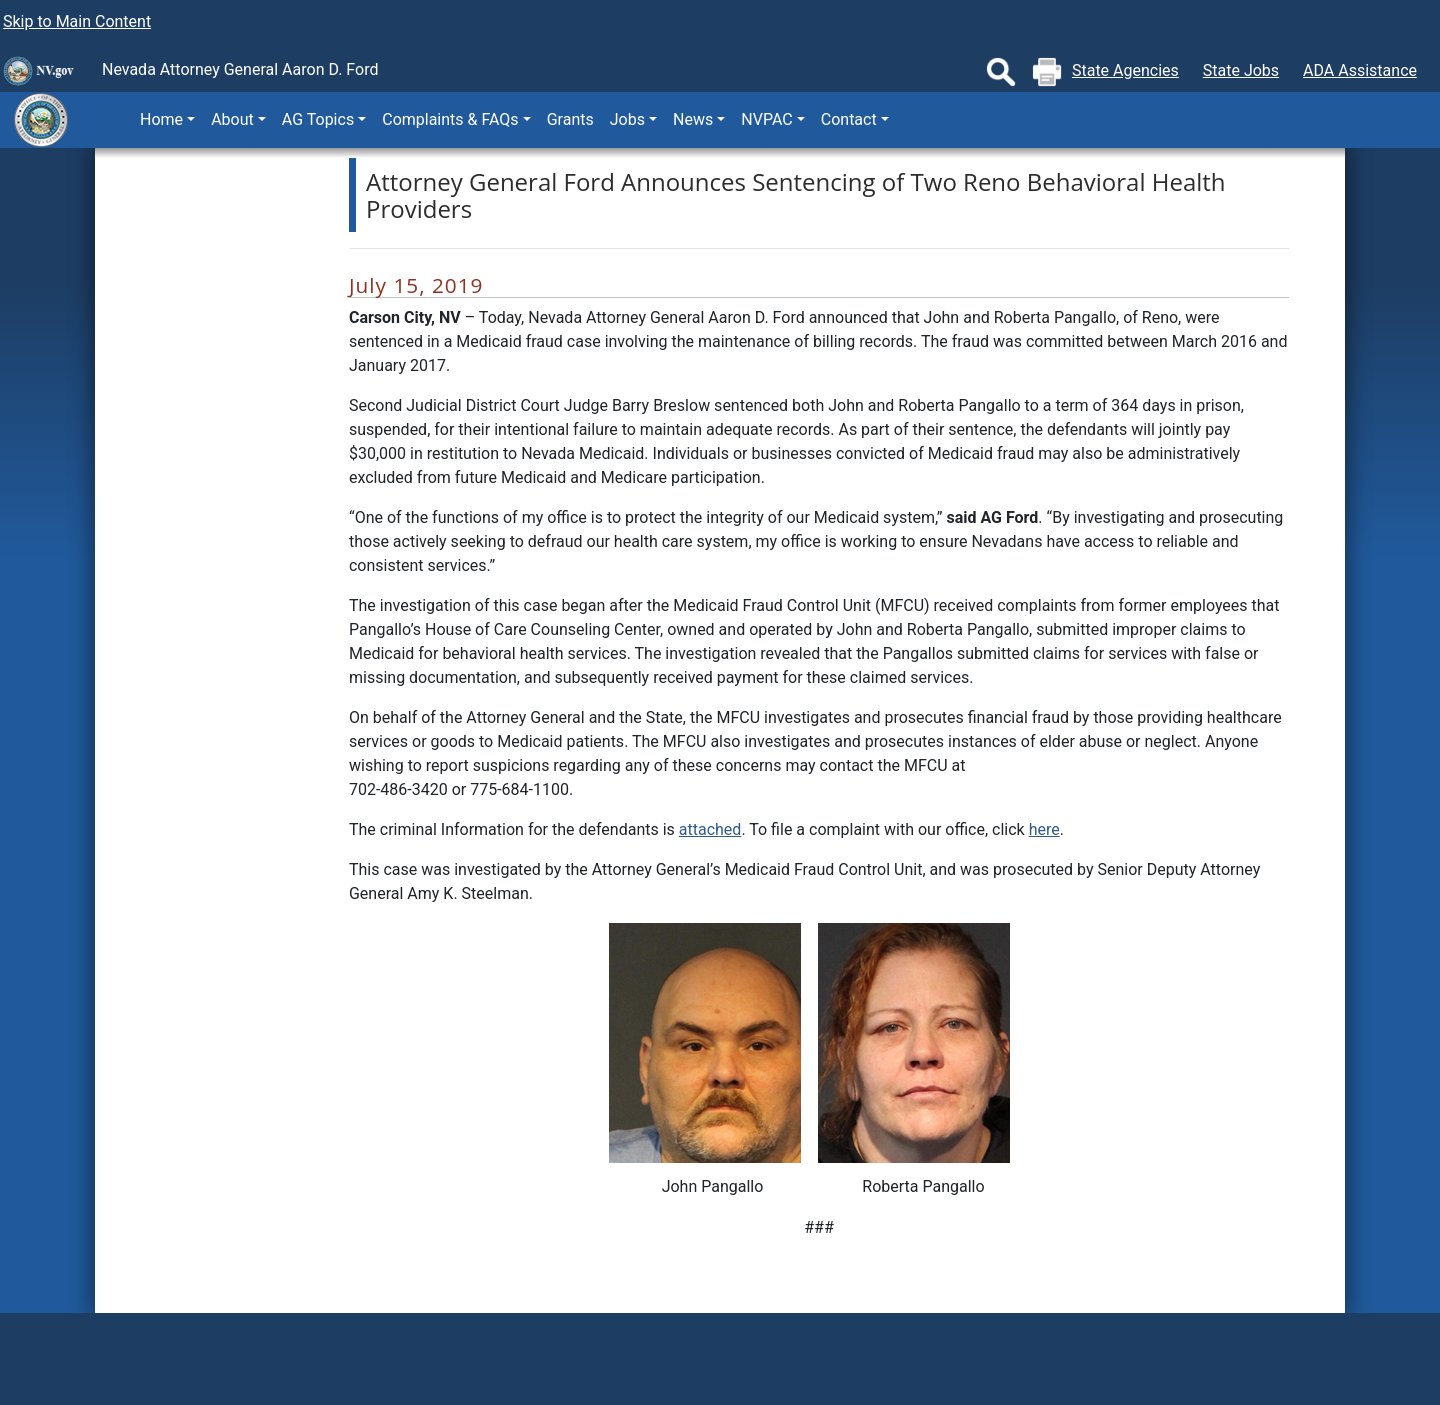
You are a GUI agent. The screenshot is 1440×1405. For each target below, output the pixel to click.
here (1044, 829)
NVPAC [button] (766, 119)
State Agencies (1125, 70)
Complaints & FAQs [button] (450, 119)
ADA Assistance (1360, 70)
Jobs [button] (627, 119)
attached (710, 829)
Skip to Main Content (77, 21)
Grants (570, 119)
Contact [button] (849, 119)
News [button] (693, 119)
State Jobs (1241, 70)
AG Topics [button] (318, 119)
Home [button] (161, 119)
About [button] (232, 119)
